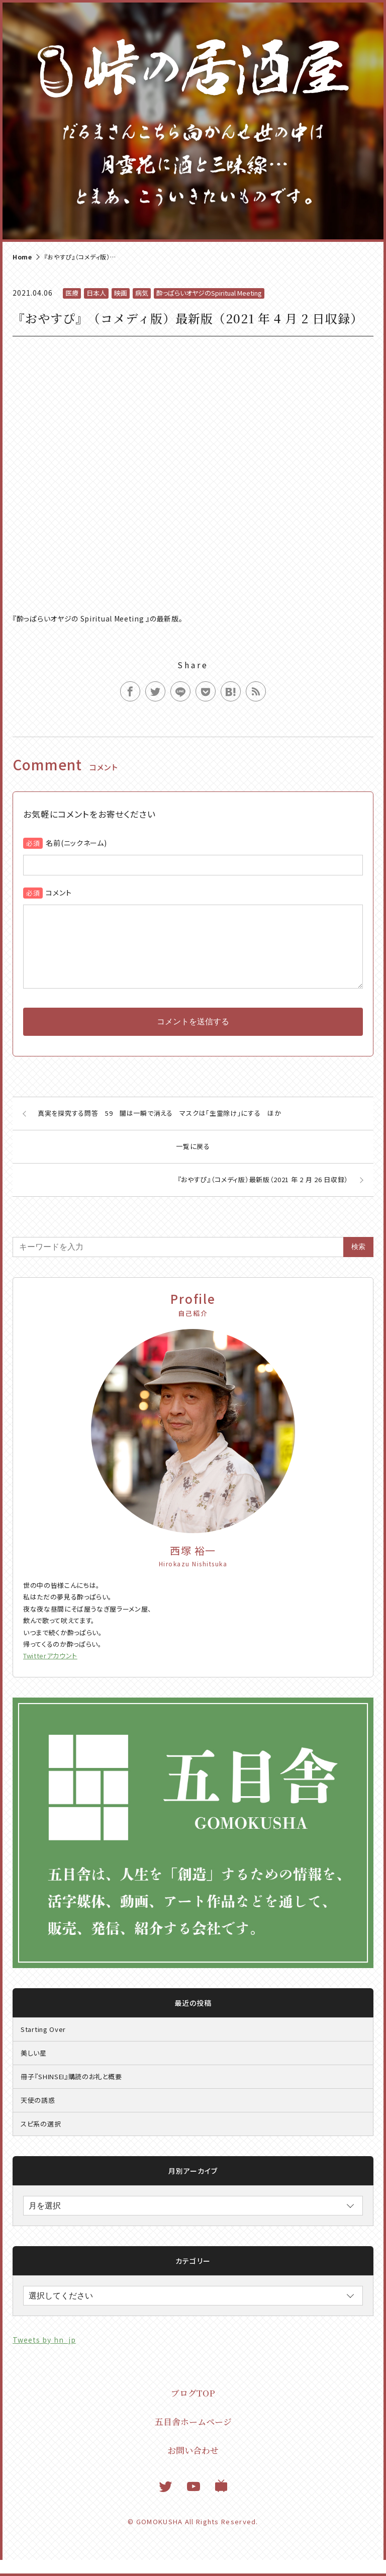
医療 (71, 293)
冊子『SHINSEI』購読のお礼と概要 (71, 2092)
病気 (141, 293)
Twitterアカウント (50, 1671)
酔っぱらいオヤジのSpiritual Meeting (209, 293)
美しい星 (34, 2069)
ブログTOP (193, 2409)
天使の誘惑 (38, 2116)
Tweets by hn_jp (44, 2356)
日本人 (96, 293)
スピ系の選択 (41, 2140)
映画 (120, 293)
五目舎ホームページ (193, 2437)
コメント (58, 892)
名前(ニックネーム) (76, 843)
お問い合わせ (193, 2466)
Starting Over (43, 2045)
